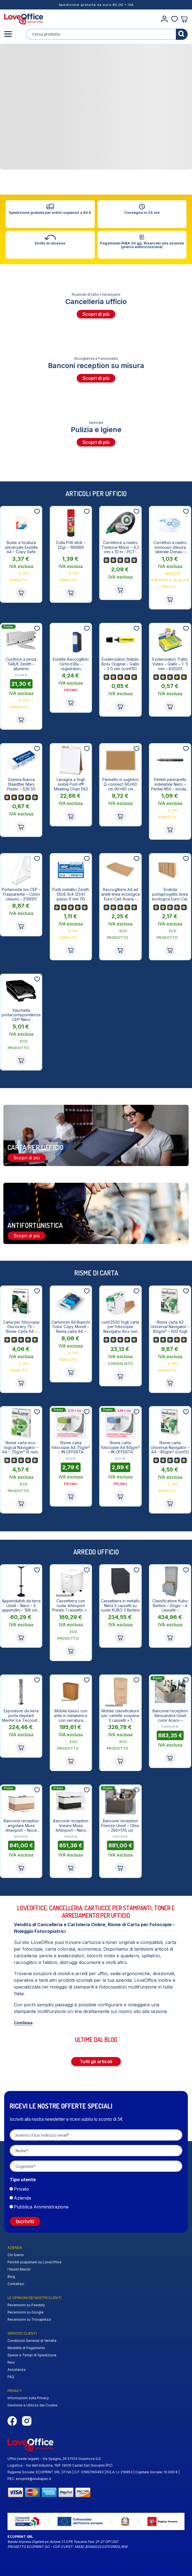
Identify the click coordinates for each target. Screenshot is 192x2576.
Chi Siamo (16, 2255)
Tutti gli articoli (96, 2061)
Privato (21, 2189)
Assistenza (17, 2369)
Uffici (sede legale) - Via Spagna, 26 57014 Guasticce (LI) (54, 2459)
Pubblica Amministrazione (41, 2207)
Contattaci (16, 2284)
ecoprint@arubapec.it (33, 2479)
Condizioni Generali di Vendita (32, 2341)
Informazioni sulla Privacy (28, 2398)
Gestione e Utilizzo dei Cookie (33, 2405)
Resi (11, 2362)
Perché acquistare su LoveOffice (35, 2262)
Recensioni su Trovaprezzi (29, 2319)
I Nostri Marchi (19, 2269)
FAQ (11, 2377)
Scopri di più (96, 314)
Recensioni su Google (26, 2312)
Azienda (22, 2198)
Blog (11, 2276)
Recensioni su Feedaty (26, 2305)
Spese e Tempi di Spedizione (32, 2355)
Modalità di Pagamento (26, 2348)
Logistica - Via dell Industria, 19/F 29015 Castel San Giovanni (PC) (60, 2465)
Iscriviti (25, 2221)
